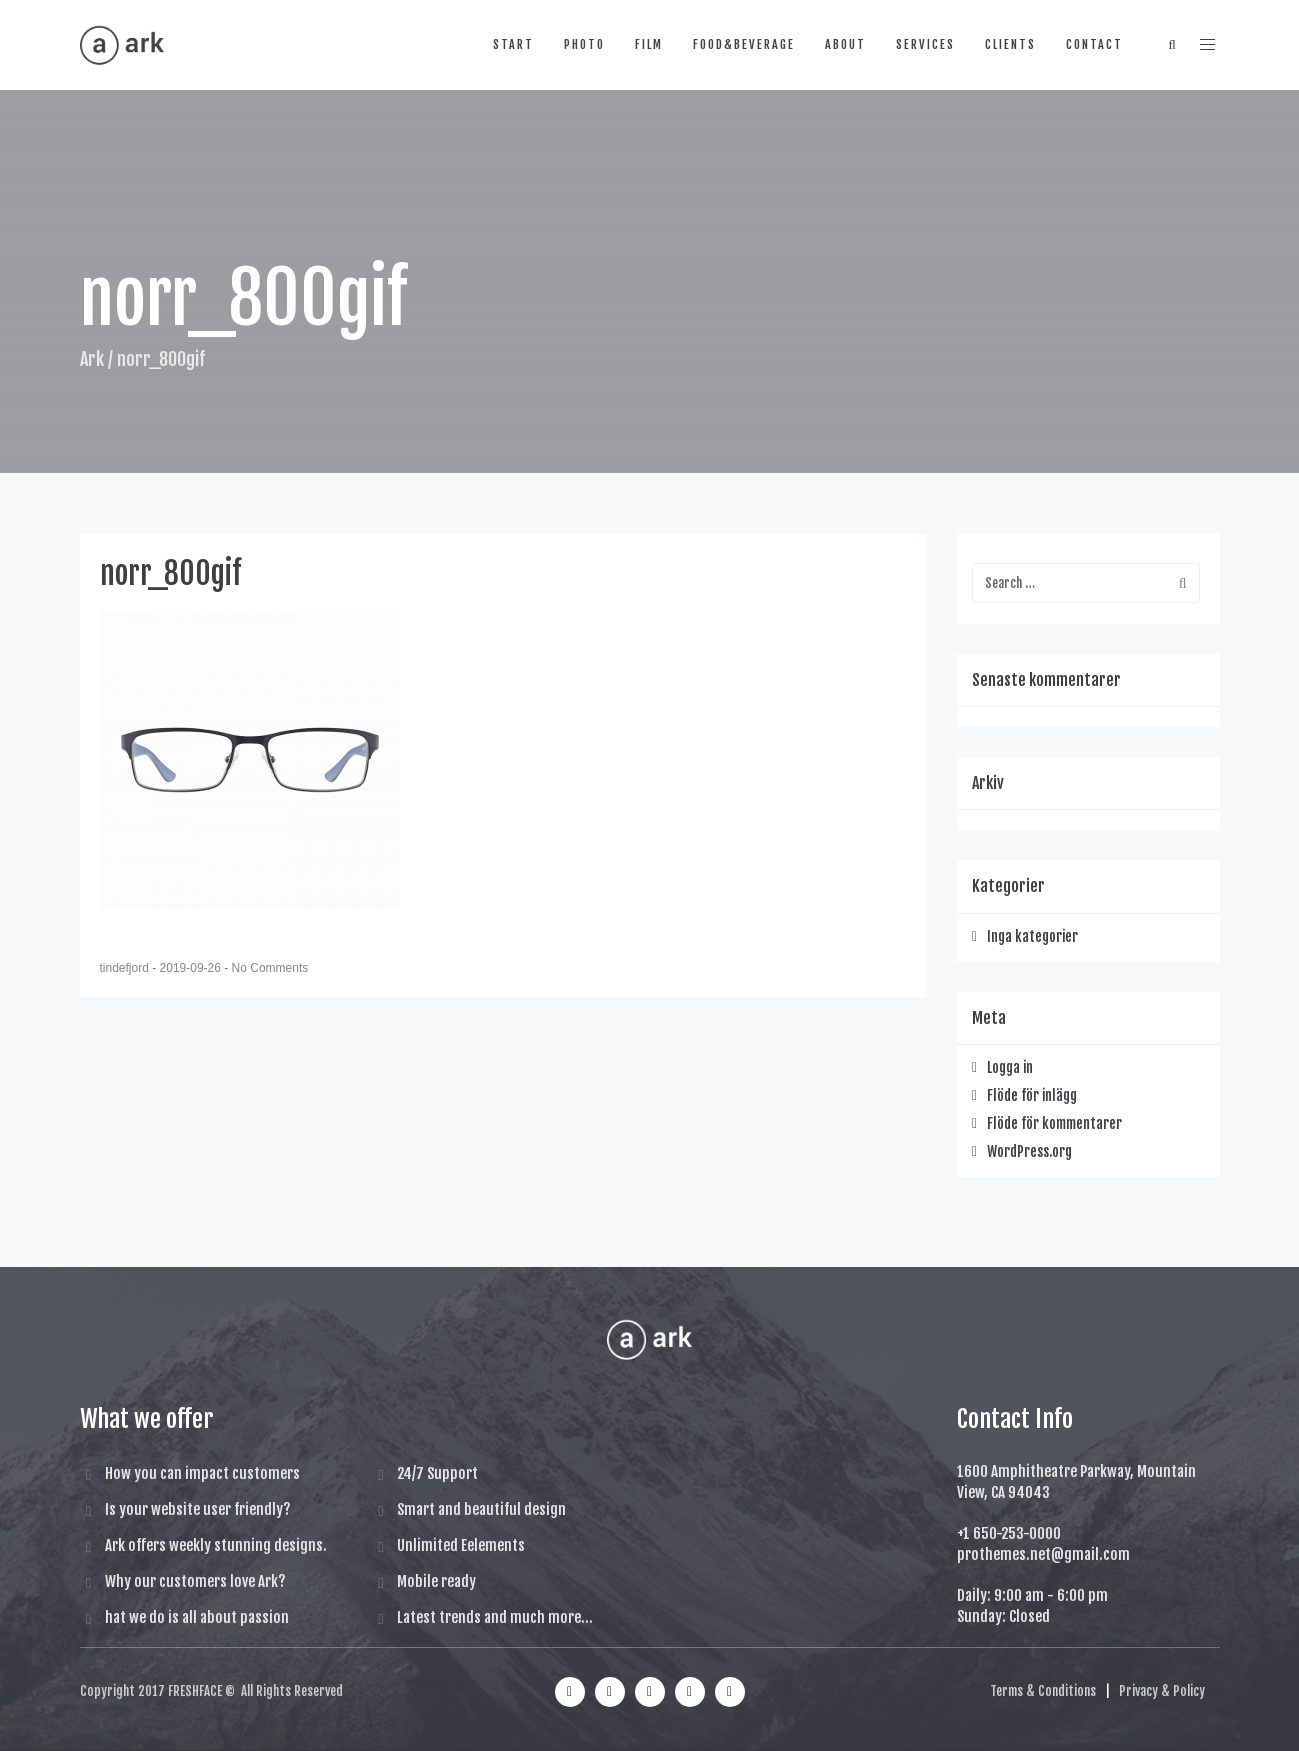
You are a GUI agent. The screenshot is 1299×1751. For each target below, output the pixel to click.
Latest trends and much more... (495, 1617)
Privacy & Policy (1162, 1691)
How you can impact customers (202, 1473)
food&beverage (744, 44)
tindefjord (126, 968)
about (845, 44)
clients (1010, 44)
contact (1094, 44)
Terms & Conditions (1043, 1691)
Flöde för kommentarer (1054, 1123)
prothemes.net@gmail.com (1043, 1554)
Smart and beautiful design (481, 1509)
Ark (92, 359)
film (649, 44)
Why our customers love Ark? (195, 1581)
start (513, 44)
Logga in (1010, 1067)
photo (584, 44)
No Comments (270, 968)
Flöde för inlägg (1032, 1095)
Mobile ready (436, 1581)
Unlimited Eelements (461, 1545)
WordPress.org (1029, 1151)
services (925, 44)
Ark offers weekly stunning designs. (216, 1545)
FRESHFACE (195, 1691)
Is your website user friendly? (198, 1509)
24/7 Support (437, 1473)
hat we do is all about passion (197, 1617)
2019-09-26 (192, 968)
